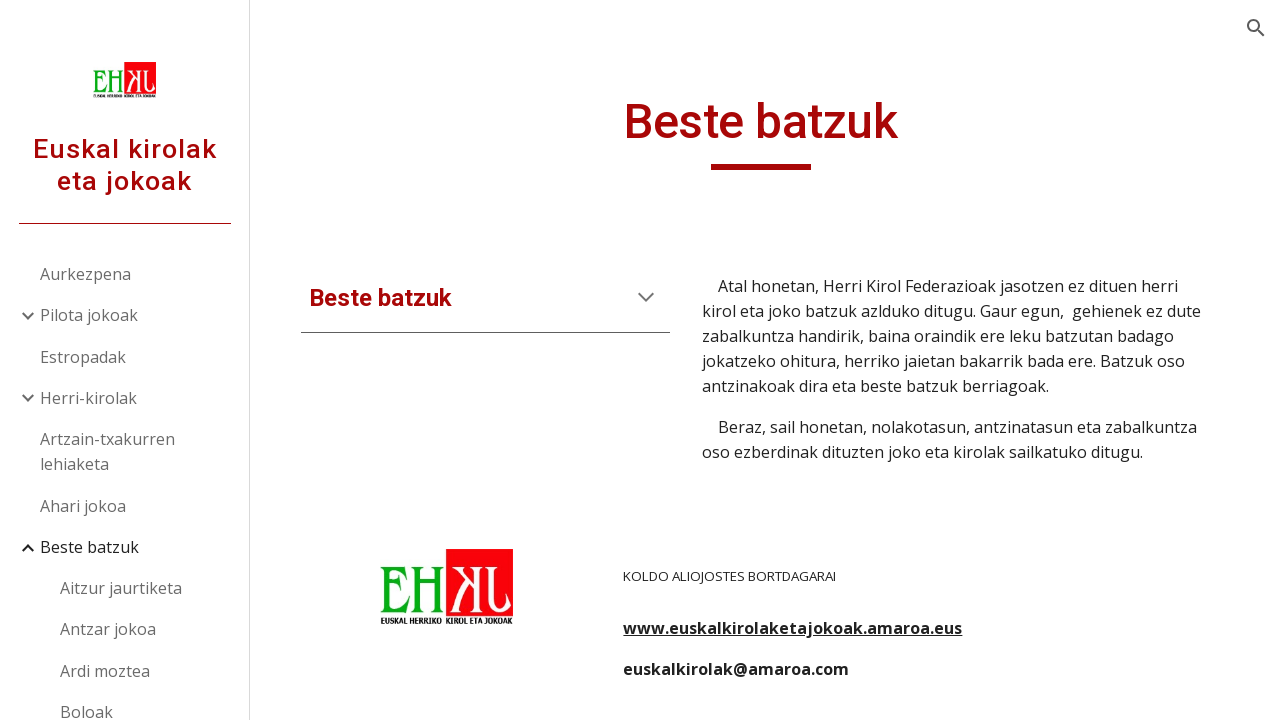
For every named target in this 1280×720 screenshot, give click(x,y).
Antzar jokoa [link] (108, 629)
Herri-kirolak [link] (88, 398)
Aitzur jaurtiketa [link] (121, 588)
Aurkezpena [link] (85, 274)
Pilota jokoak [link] (89, 315)
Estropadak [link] (83, 357)
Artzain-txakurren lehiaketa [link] (107, 451)
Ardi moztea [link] (105, 671)
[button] (1256, 28)
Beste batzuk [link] (89, 547)
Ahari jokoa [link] (83, 506)
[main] (765, 131)
